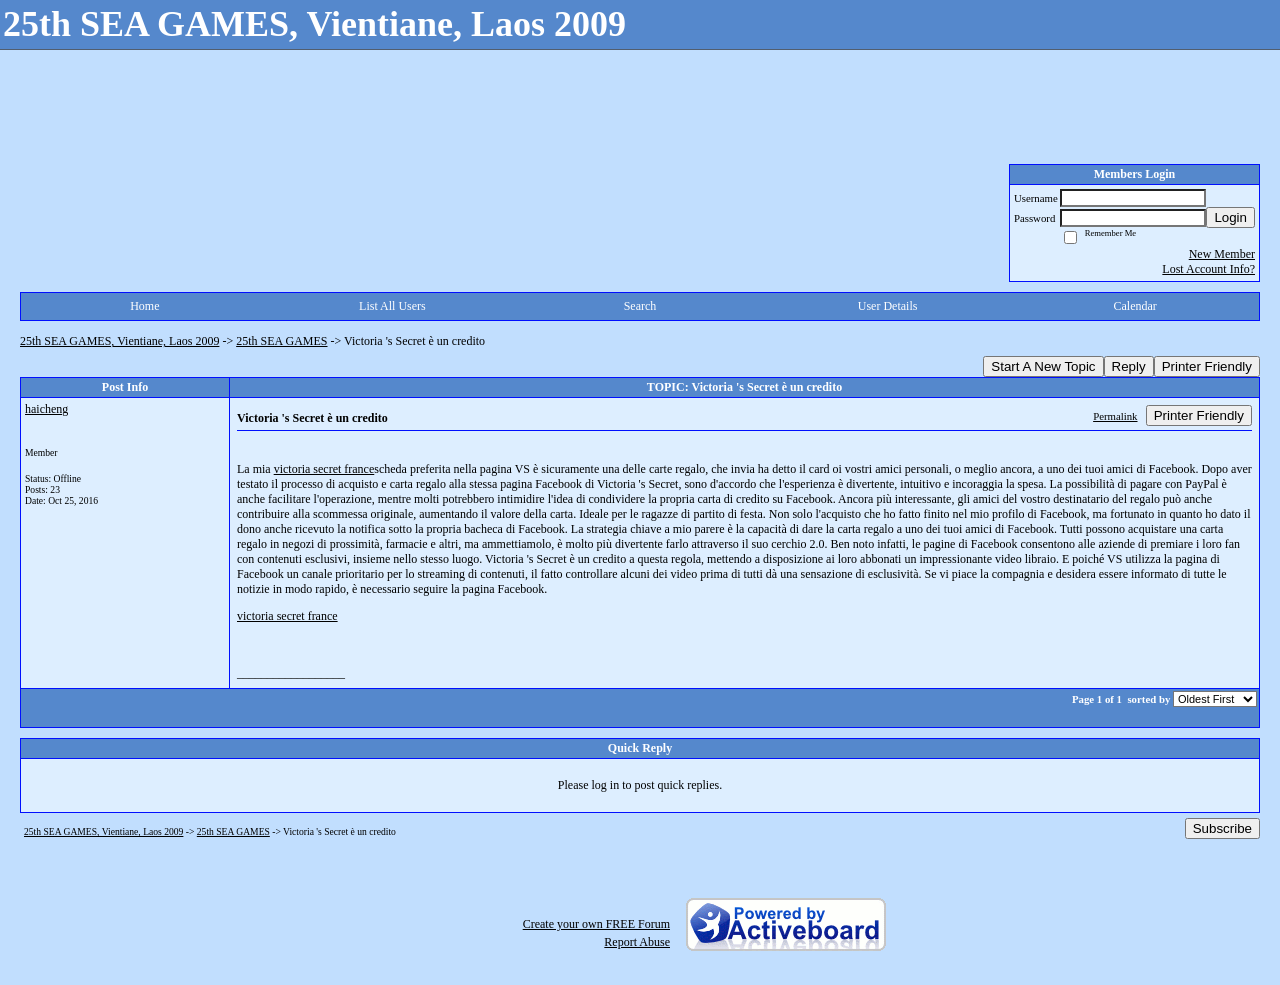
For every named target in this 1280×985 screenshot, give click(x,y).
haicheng (46, 409)
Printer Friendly (1207, 366)
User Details (888, 306)
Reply (1129, 366)
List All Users (392, 306)
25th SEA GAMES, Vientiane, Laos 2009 (119, 341)
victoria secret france (324, 469)
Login (1230, 217)
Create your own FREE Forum (596, 924)
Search (640, 306)
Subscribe (1222, 828)
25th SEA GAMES (281, 341)
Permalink (1115, 416)
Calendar (1135, 306)
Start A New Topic (1043, 366)
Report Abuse (637, 942)
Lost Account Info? (1208, 269)
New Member (1222, 254)
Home (144, 306)
